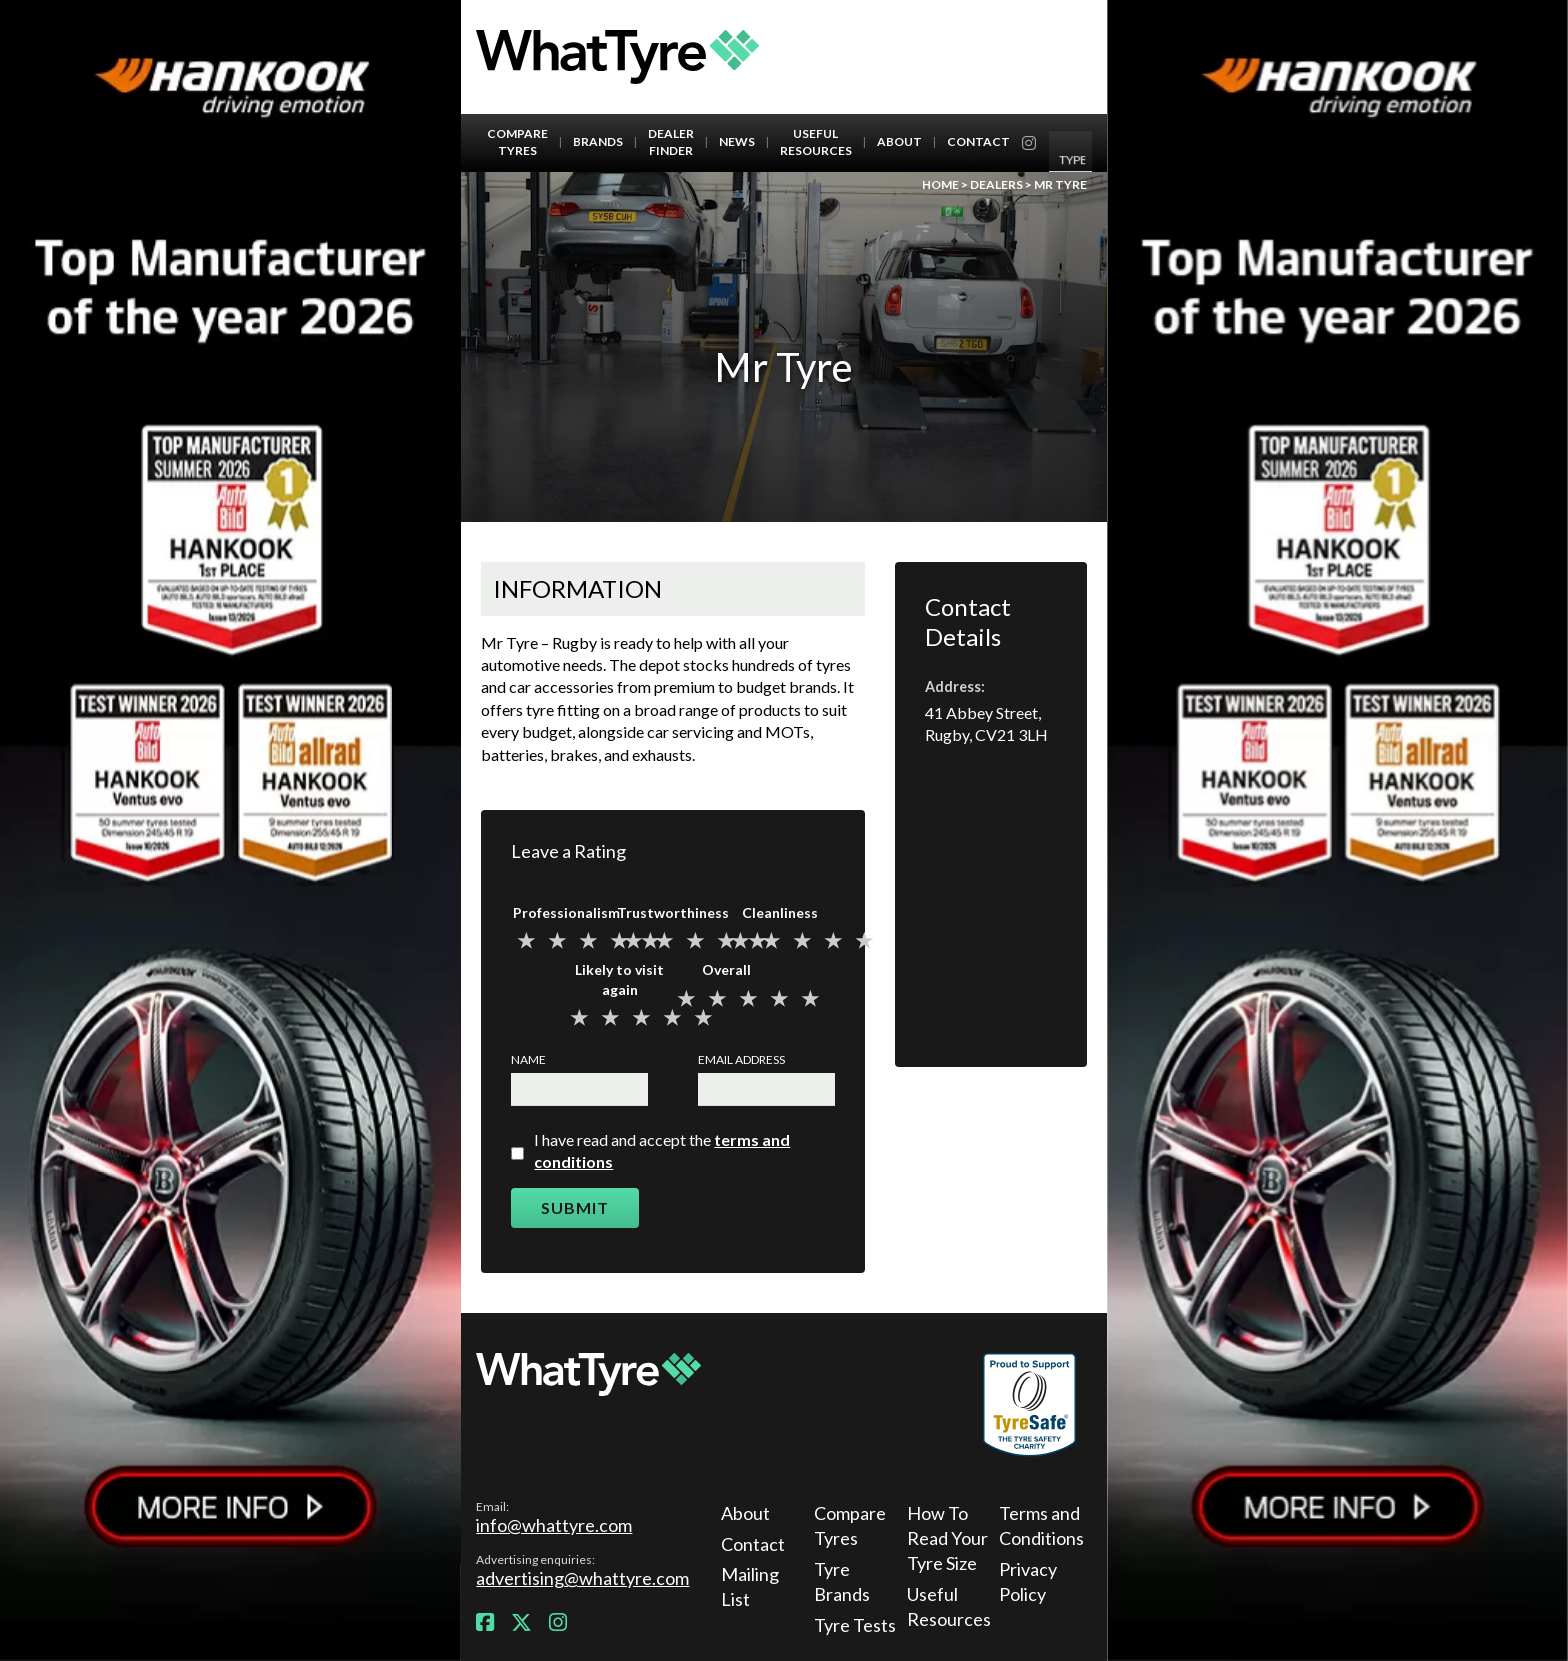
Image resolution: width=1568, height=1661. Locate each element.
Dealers (996, 184)
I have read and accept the (662, 1150)
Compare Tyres (517, 142)
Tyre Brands (842, 1581)
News (737, 141)
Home (940, 184)
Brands (598, 141)
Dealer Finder (671, 142)
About (899, 141)
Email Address (741, 1059)
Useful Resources (816, 142)
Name (528, 1059)
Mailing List (750, 1586)
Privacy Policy (1028, 1581)
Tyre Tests (855, 1625)
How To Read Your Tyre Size (947, 1538)
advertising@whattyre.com (582, 1578)
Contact (978, 141)
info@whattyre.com (554, 1525)
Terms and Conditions (1040, 1525)
